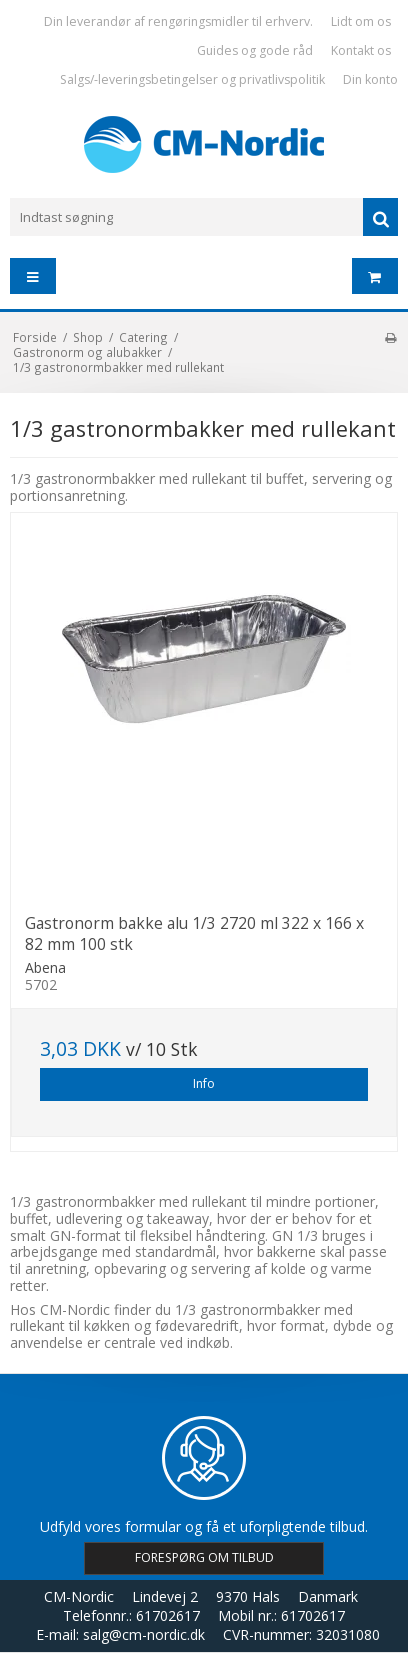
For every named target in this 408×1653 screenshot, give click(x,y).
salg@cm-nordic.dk (144, 1634)
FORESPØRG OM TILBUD (204, 1557)
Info (204, 1083)
